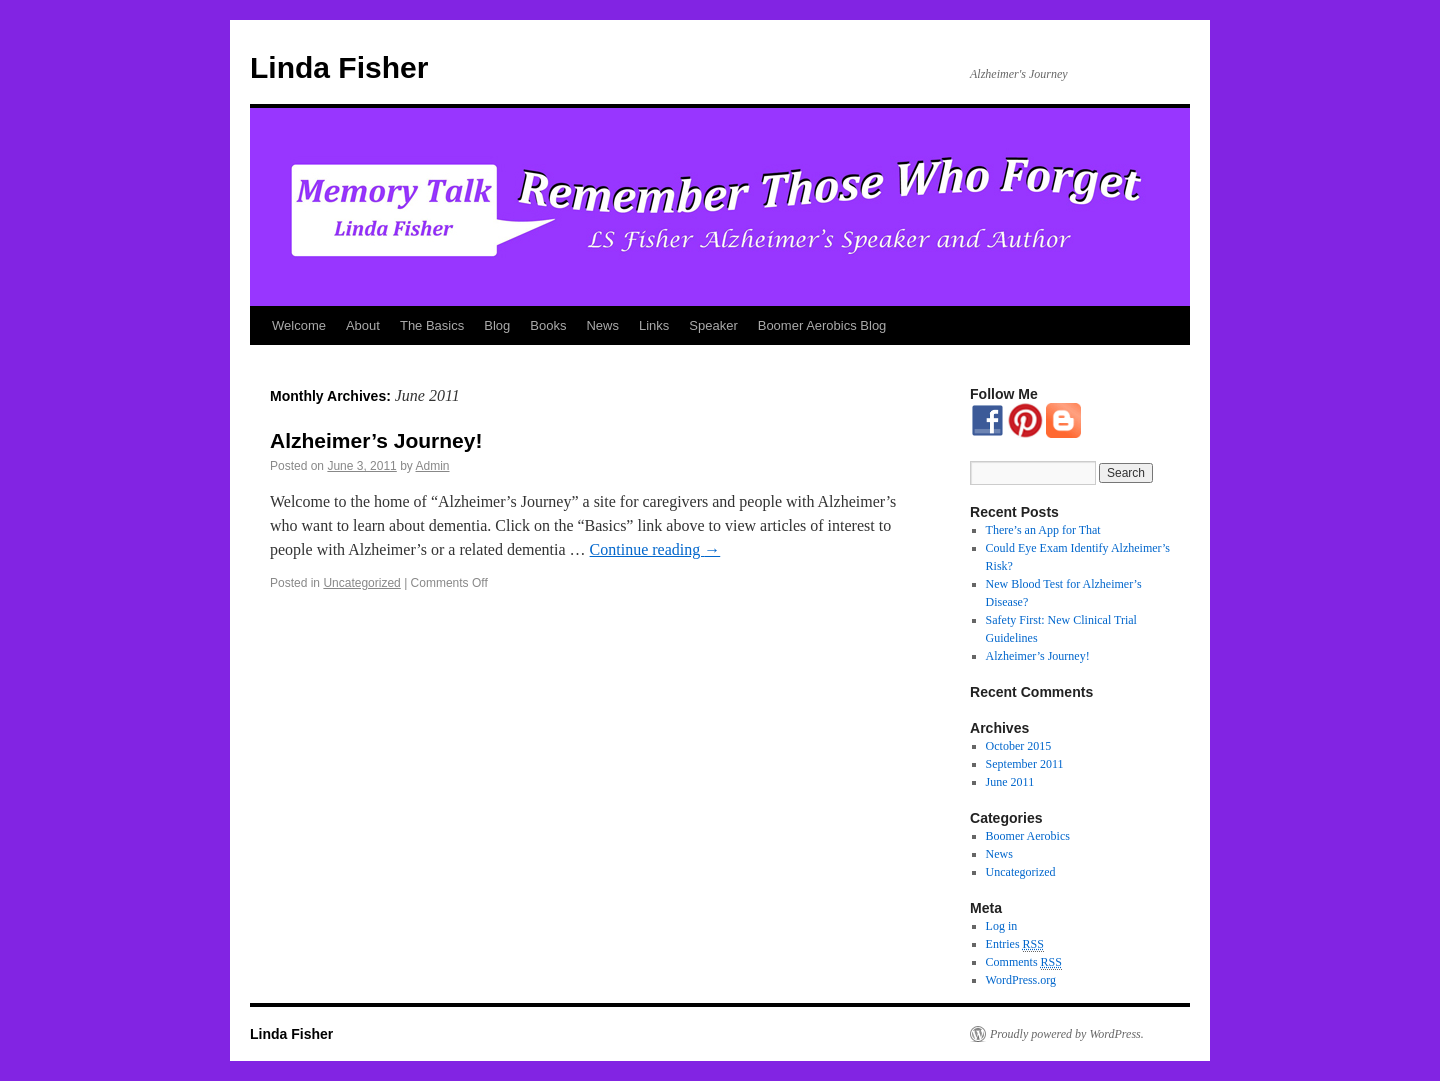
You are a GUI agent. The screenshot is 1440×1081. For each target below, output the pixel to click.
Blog (497, 325)
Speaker (713, 325)
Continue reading (655, 549)
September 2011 (1025, 764)
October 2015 (1019, 746)
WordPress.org (1021, 980)
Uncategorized (361, 583)
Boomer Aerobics (1028, 836)
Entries (1015, 944)
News (602, 325)
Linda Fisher (339, 67)
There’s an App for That (1043, 530)
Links (654, 325)
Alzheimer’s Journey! (376, 440)
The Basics (432, 325)
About (363, 325)
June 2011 (1010, 782)
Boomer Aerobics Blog (822, 325)
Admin (433, 466)
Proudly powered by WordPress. (1067, 1034)
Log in (1002, 926)
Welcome (299, 325)
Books (548, 325)
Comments (1024, 962)
